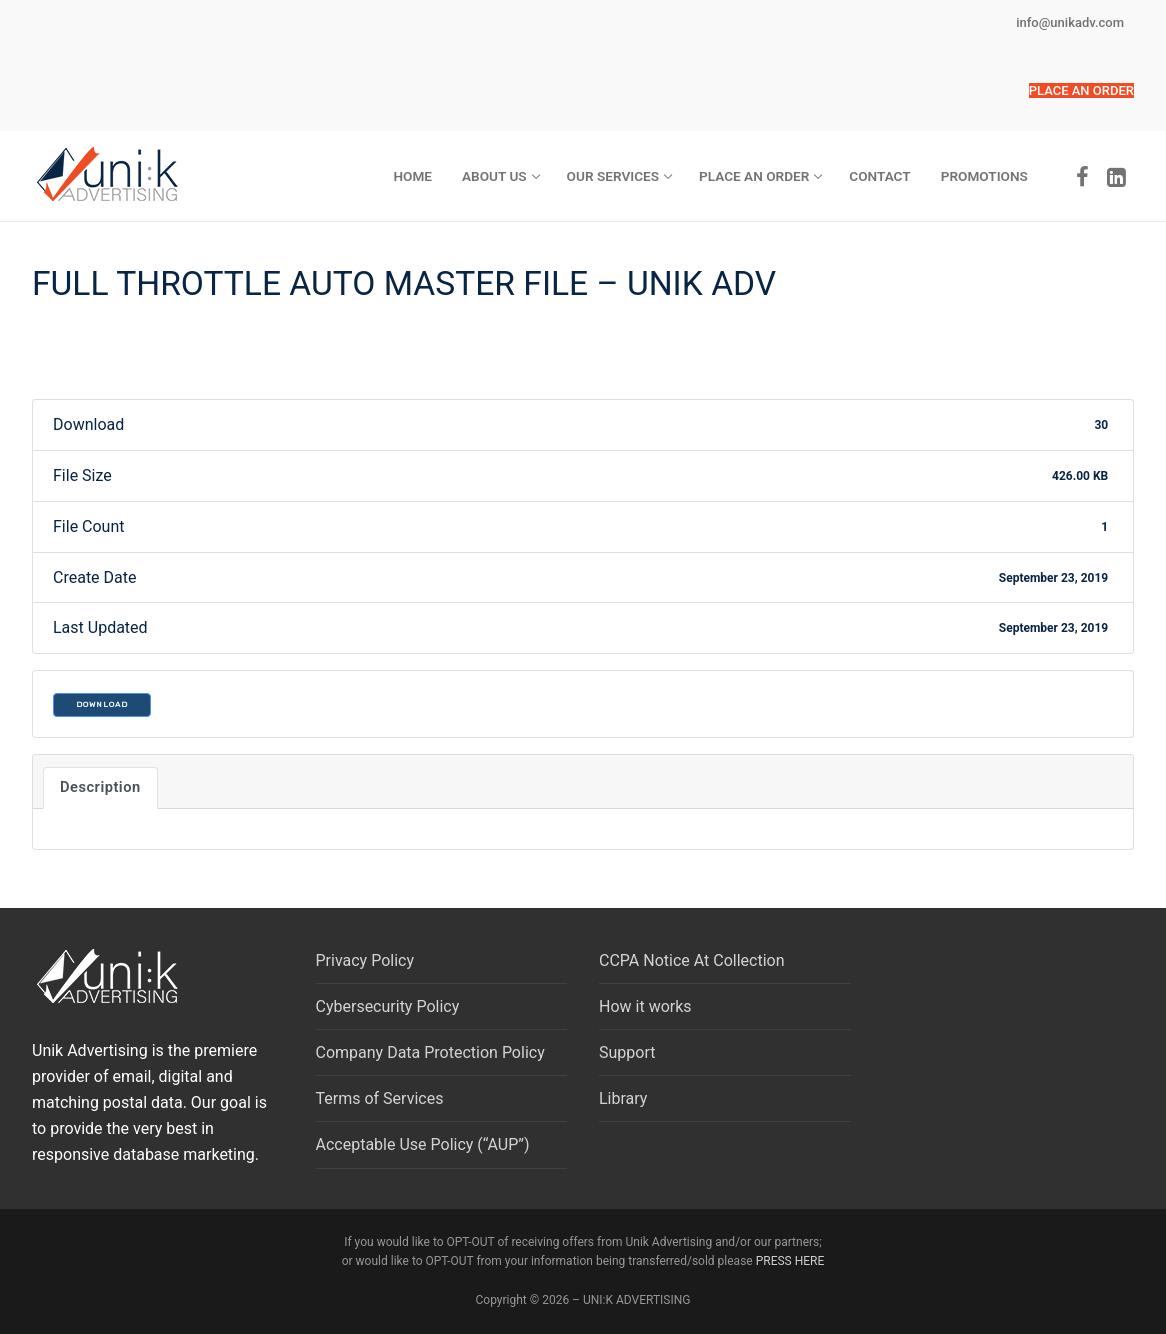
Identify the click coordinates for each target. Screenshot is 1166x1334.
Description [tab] (100, 787)
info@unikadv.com (1070, 22)
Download (102, 704)
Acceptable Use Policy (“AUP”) (423, 1144)
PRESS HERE (790, 1261)
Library (623, 1098)
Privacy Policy (365, 960)
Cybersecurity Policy (388, 1006)
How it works (645, 1006)
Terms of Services (380, 1098)
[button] (1081, 90)
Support (627, 1052)
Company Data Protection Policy (430, 1052)
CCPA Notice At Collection (692, 960)
